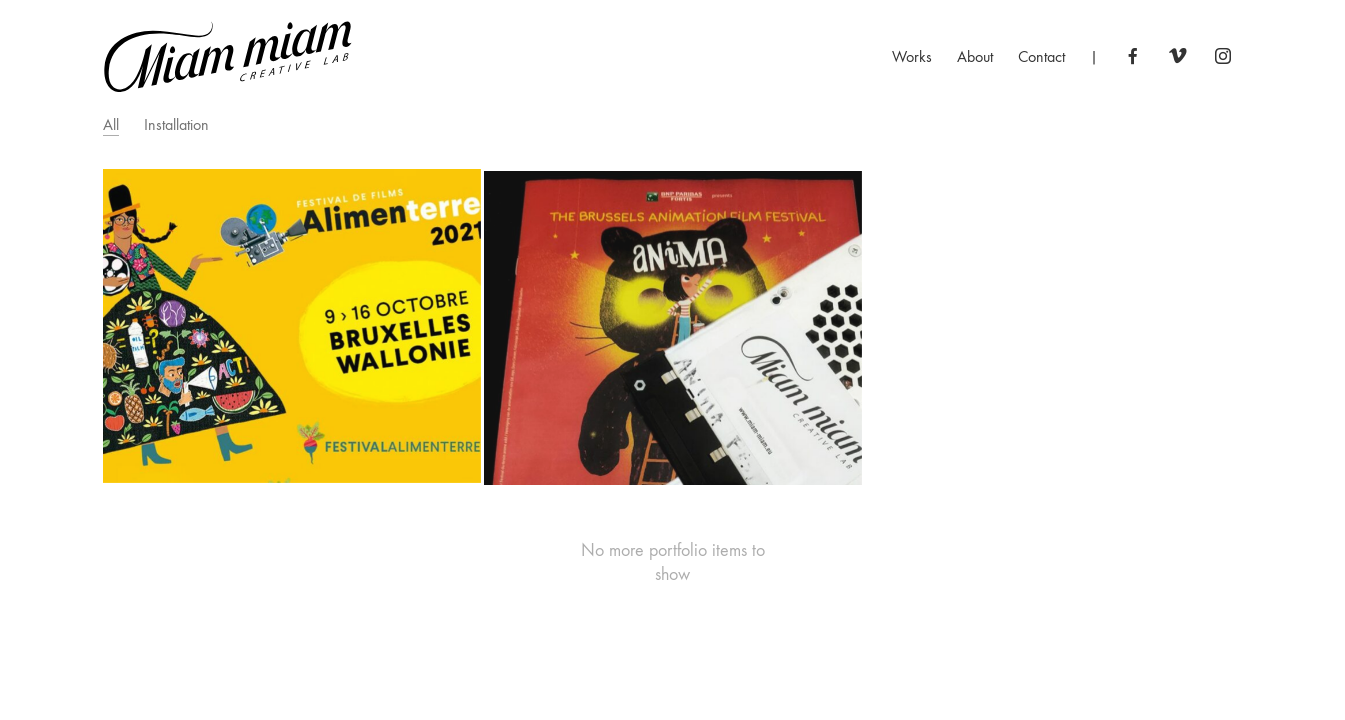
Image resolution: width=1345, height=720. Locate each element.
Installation (176, 124)
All (111, 124)
